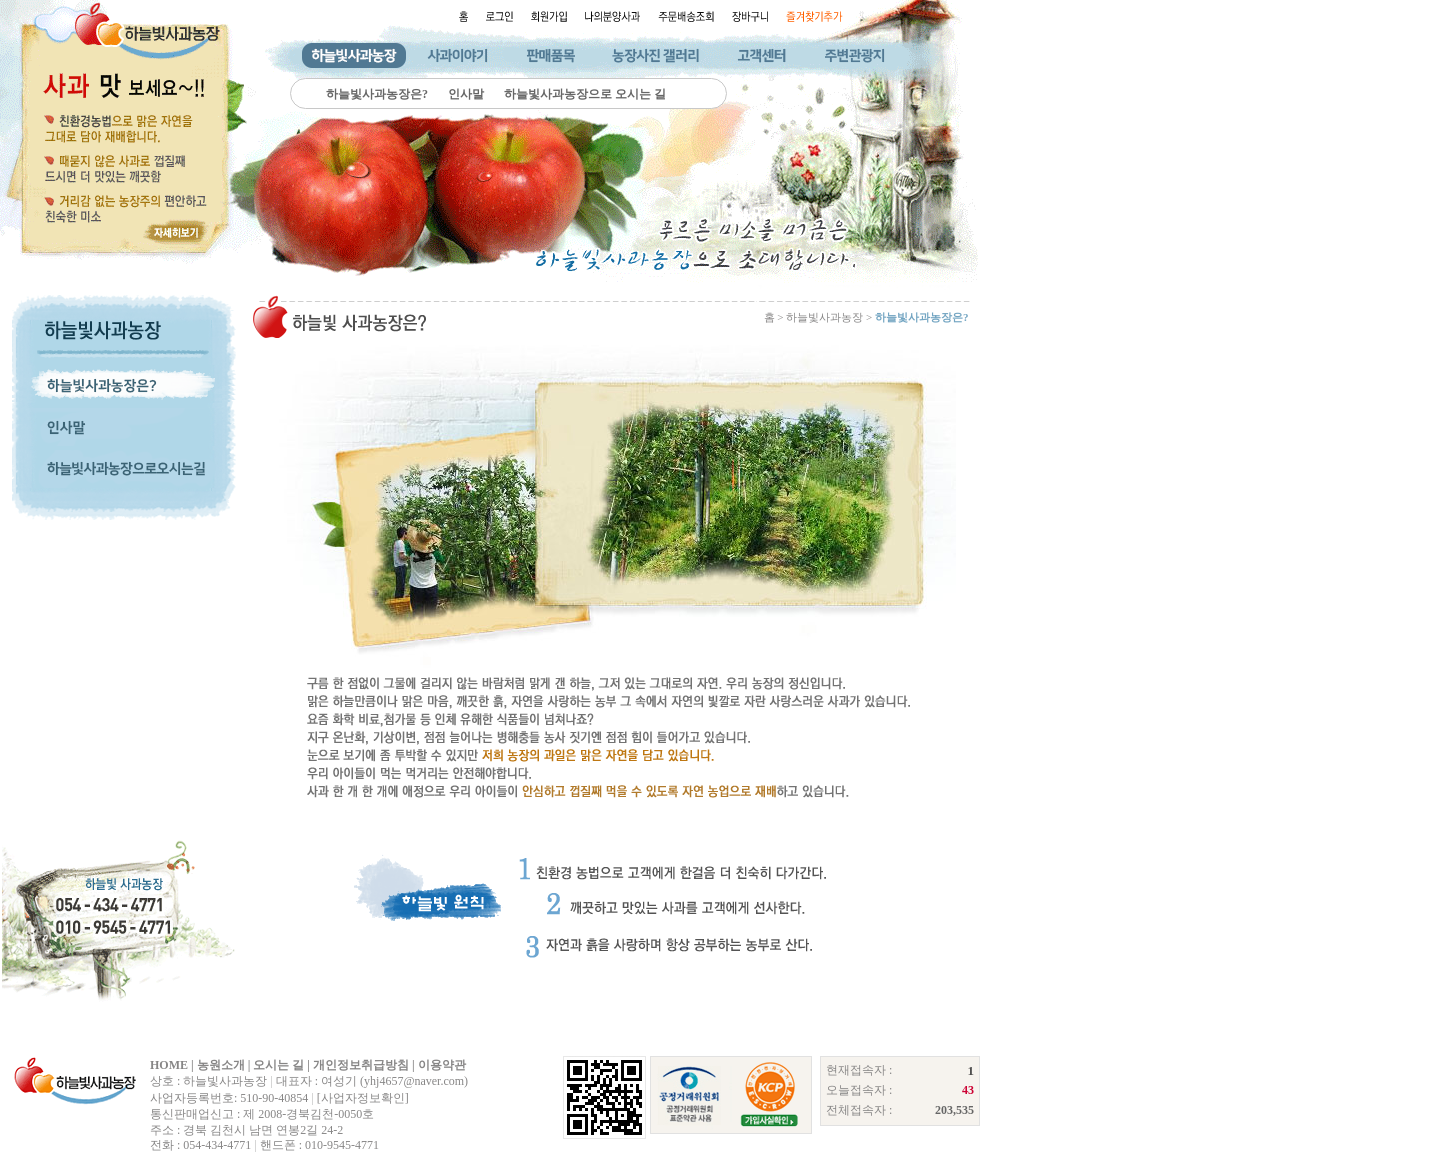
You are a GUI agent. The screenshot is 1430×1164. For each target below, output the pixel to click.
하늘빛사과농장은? (377, 94)
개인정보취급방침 (361, 1065)
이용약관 (442, 1065)
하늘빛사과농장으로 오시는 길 (585, 94)
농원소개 (221, 1065)
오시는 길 (278, 1065)
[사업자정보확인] (363, 1098)
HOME (169, 1065)
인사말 (466, 94)
